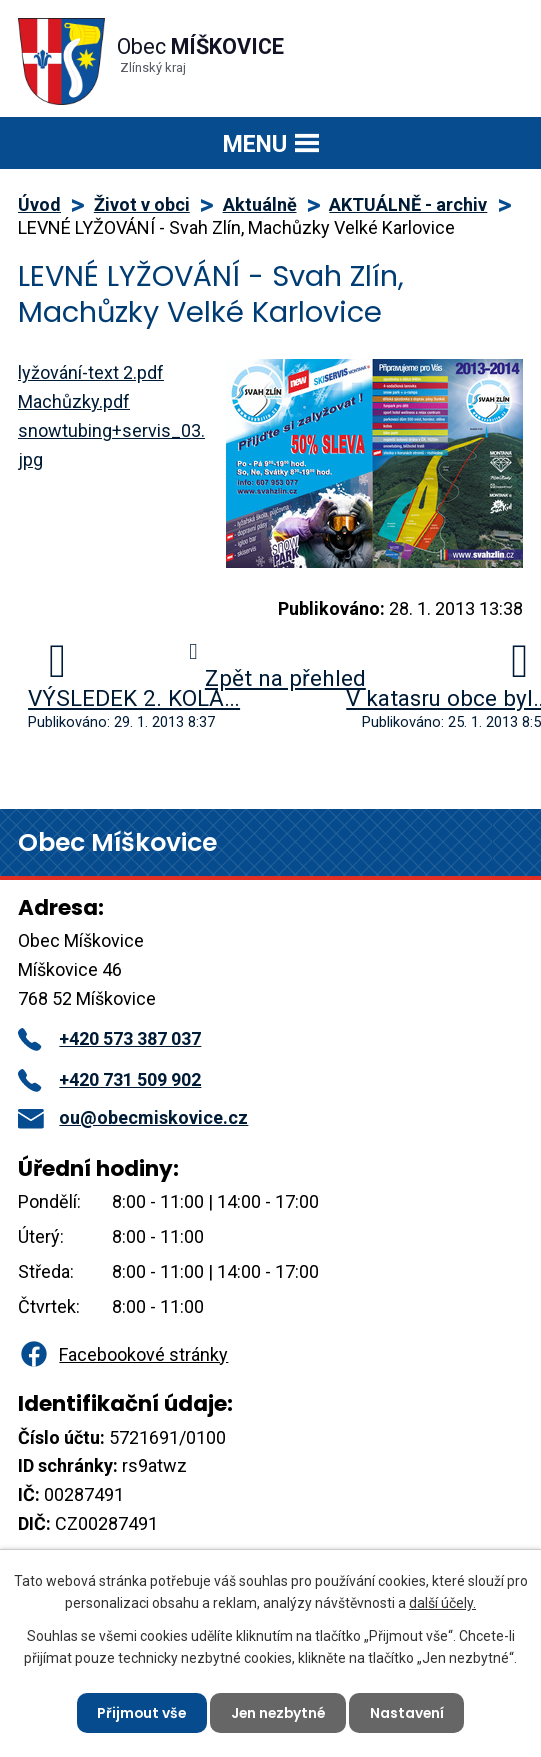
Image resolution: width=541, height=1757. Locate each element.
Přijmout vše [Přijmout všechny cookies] (139, 1712)
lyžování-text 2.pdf (91, 372)
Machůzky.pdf (74, 401)
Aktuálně (260, 204)
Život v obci (142, 204)
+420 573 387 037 (109, 1038)
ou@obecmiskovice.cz (133, 1117)
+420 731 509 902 (109, 1079)
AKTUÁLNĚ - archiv (408, 204)
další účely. (442, 1602)
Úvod (39, 204)
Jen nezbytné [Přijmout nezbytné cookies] (279, 1712)
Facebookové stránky (123, 1354)
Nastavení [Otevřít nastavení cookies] (410, 1712)
